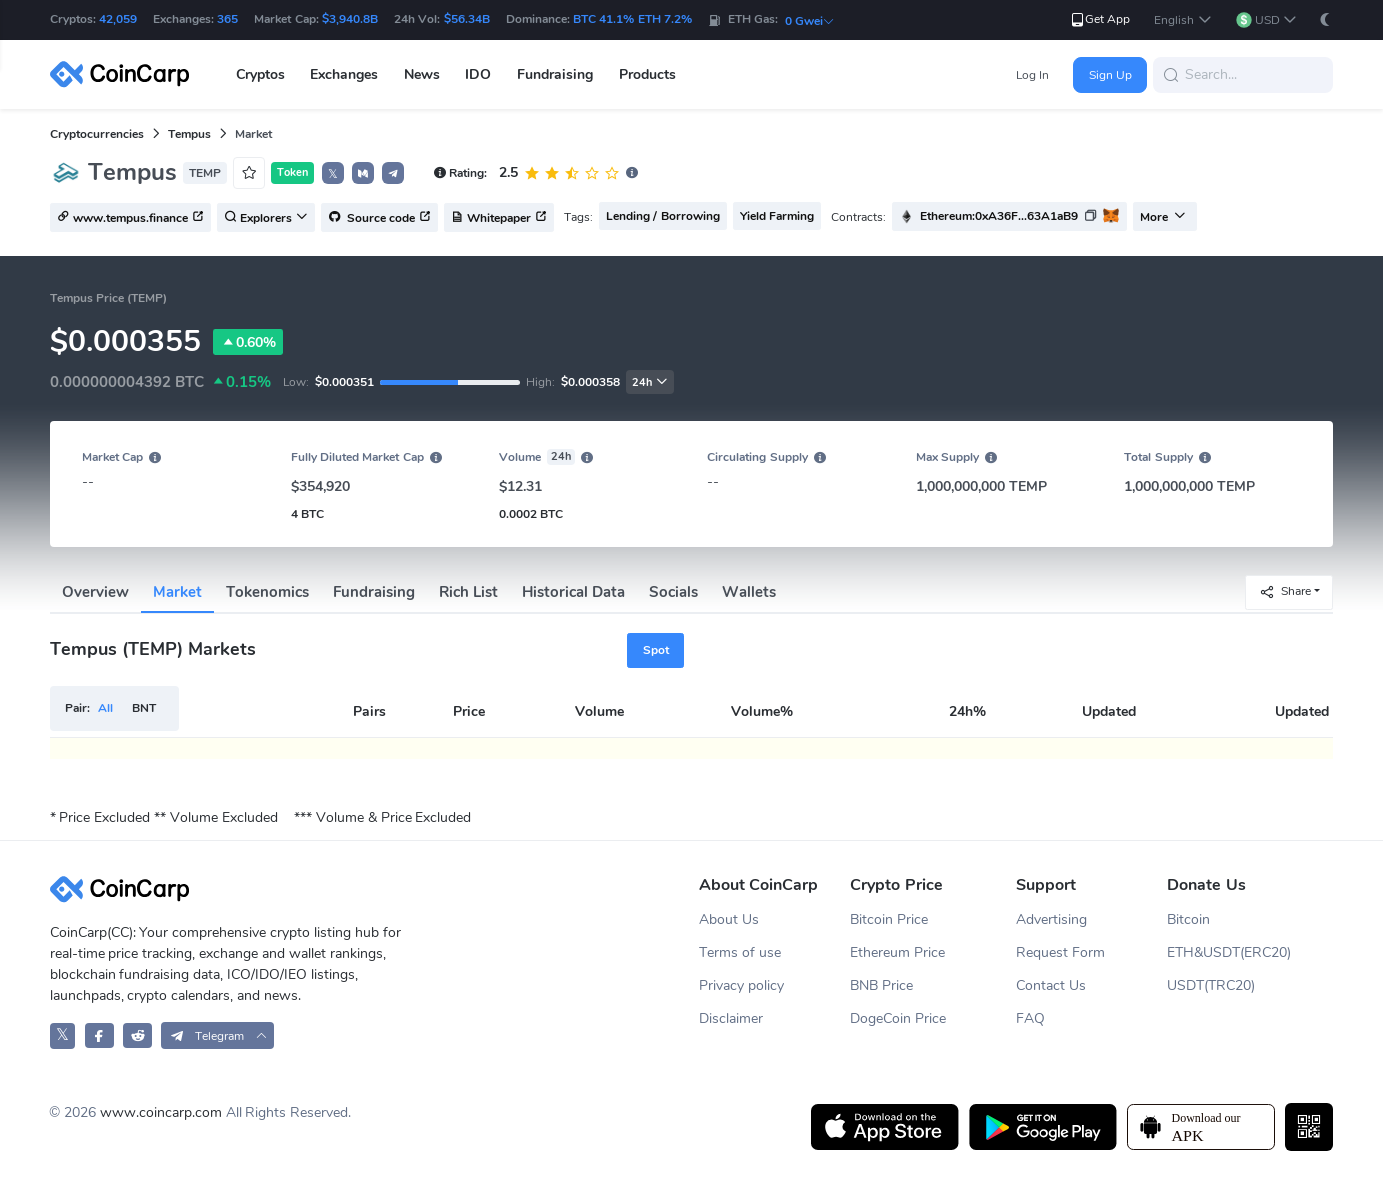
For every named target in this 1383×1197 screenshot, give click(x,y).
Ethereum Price (897, 952)
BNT (144, 708)
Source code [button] (380, 218)
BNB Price (881, 985)
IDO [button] (478, 74)
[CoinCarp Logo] (125, 74)
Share (1285, 591)
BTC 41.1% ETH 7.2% (632, 19)
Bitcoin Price (889, 919)
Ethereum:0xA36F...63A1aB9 (999, 216)
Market (177, 592)
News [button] (422, 74)
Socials (673, 592)
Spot (656, 650)
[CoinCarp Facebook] (99, 1035)
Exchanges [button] (344, 74)
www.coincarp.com (161, 1112)
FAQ (1030, 1018)
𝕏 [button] (333, 174)
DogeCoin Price (898, 1018)
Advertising (1051, 919)
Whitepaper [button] (499, 218)
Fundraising (374, 592)
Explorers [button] (266, 218)
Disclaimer (731, 1018)
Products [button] (647, 74)
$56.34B (467, 19)
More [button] (1163, 217)
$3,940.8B (350, 19)
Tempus (189, 134)
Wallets (749, 592)
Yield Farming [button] (777, 216)
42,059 (118, 19)
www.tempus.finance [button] (130, 218)
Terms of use (740, 952)
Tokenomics (267, 592)
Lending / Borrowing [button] (663, 216)
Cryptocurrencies (97, 134)
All (105, 708)
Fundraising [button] (555, 74)
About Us (729, 919)
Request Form (1060, 952)
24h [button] (650, 382)
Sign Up (1110, 75)
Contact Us (1051, 985)
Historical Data (573, 592)
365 (227, 19)
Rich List (468, 592)
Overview (95, 592)
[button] (1182, 20)
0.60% (248, 342)
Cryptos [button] (260, 74)
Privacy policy (741, 985)
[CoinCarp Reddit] (137, 1035)
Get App (1099, 19)
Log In (1032, 75)
